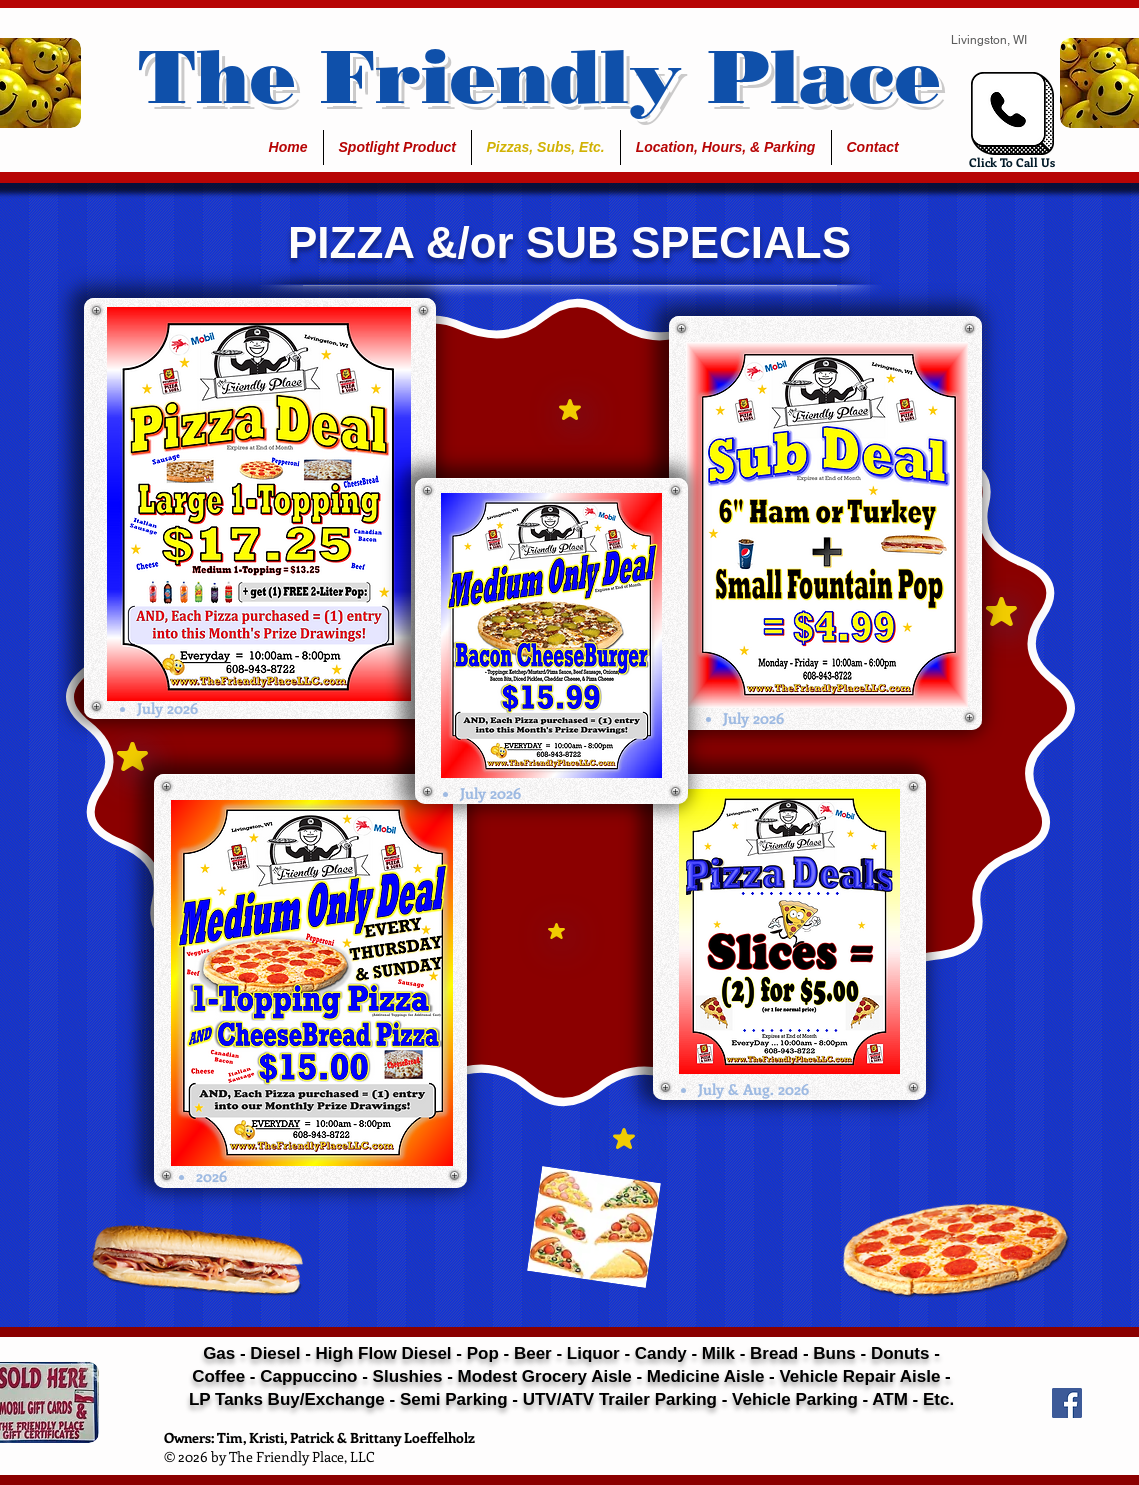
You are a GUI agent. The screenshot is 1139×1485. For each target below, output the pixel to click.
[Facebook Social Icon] (1067, 1403)
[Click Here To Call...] (1012, 113)
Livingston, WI (989, 40)
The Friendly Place (539, 76)
